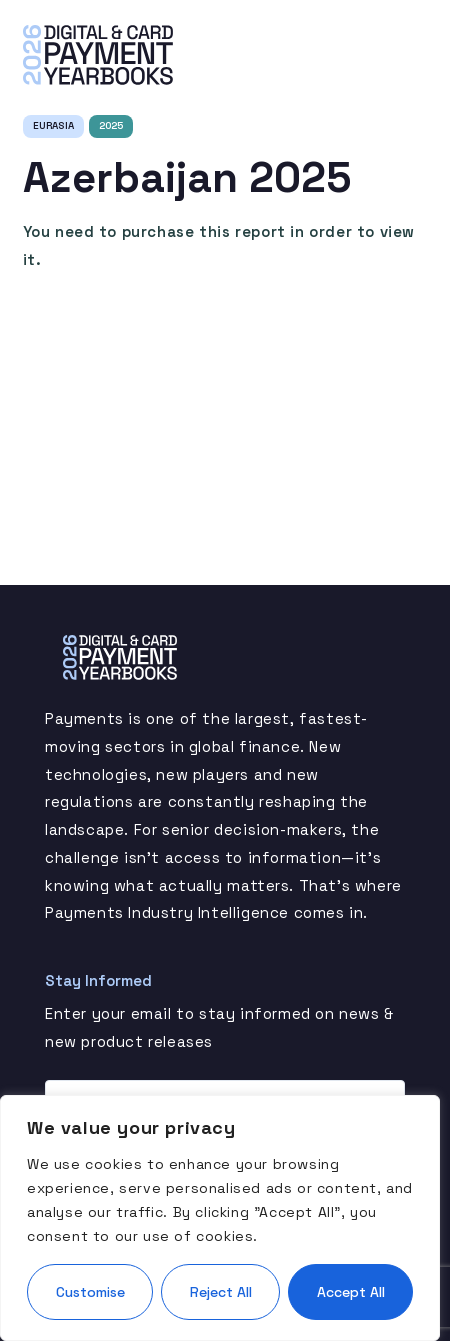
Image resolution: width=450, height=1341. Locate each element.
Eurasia (53, 125)
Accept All (351, 1292)
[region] (220, 1218)
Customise (90, 1292)
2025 (111, 125)
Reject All (221, 1292)
